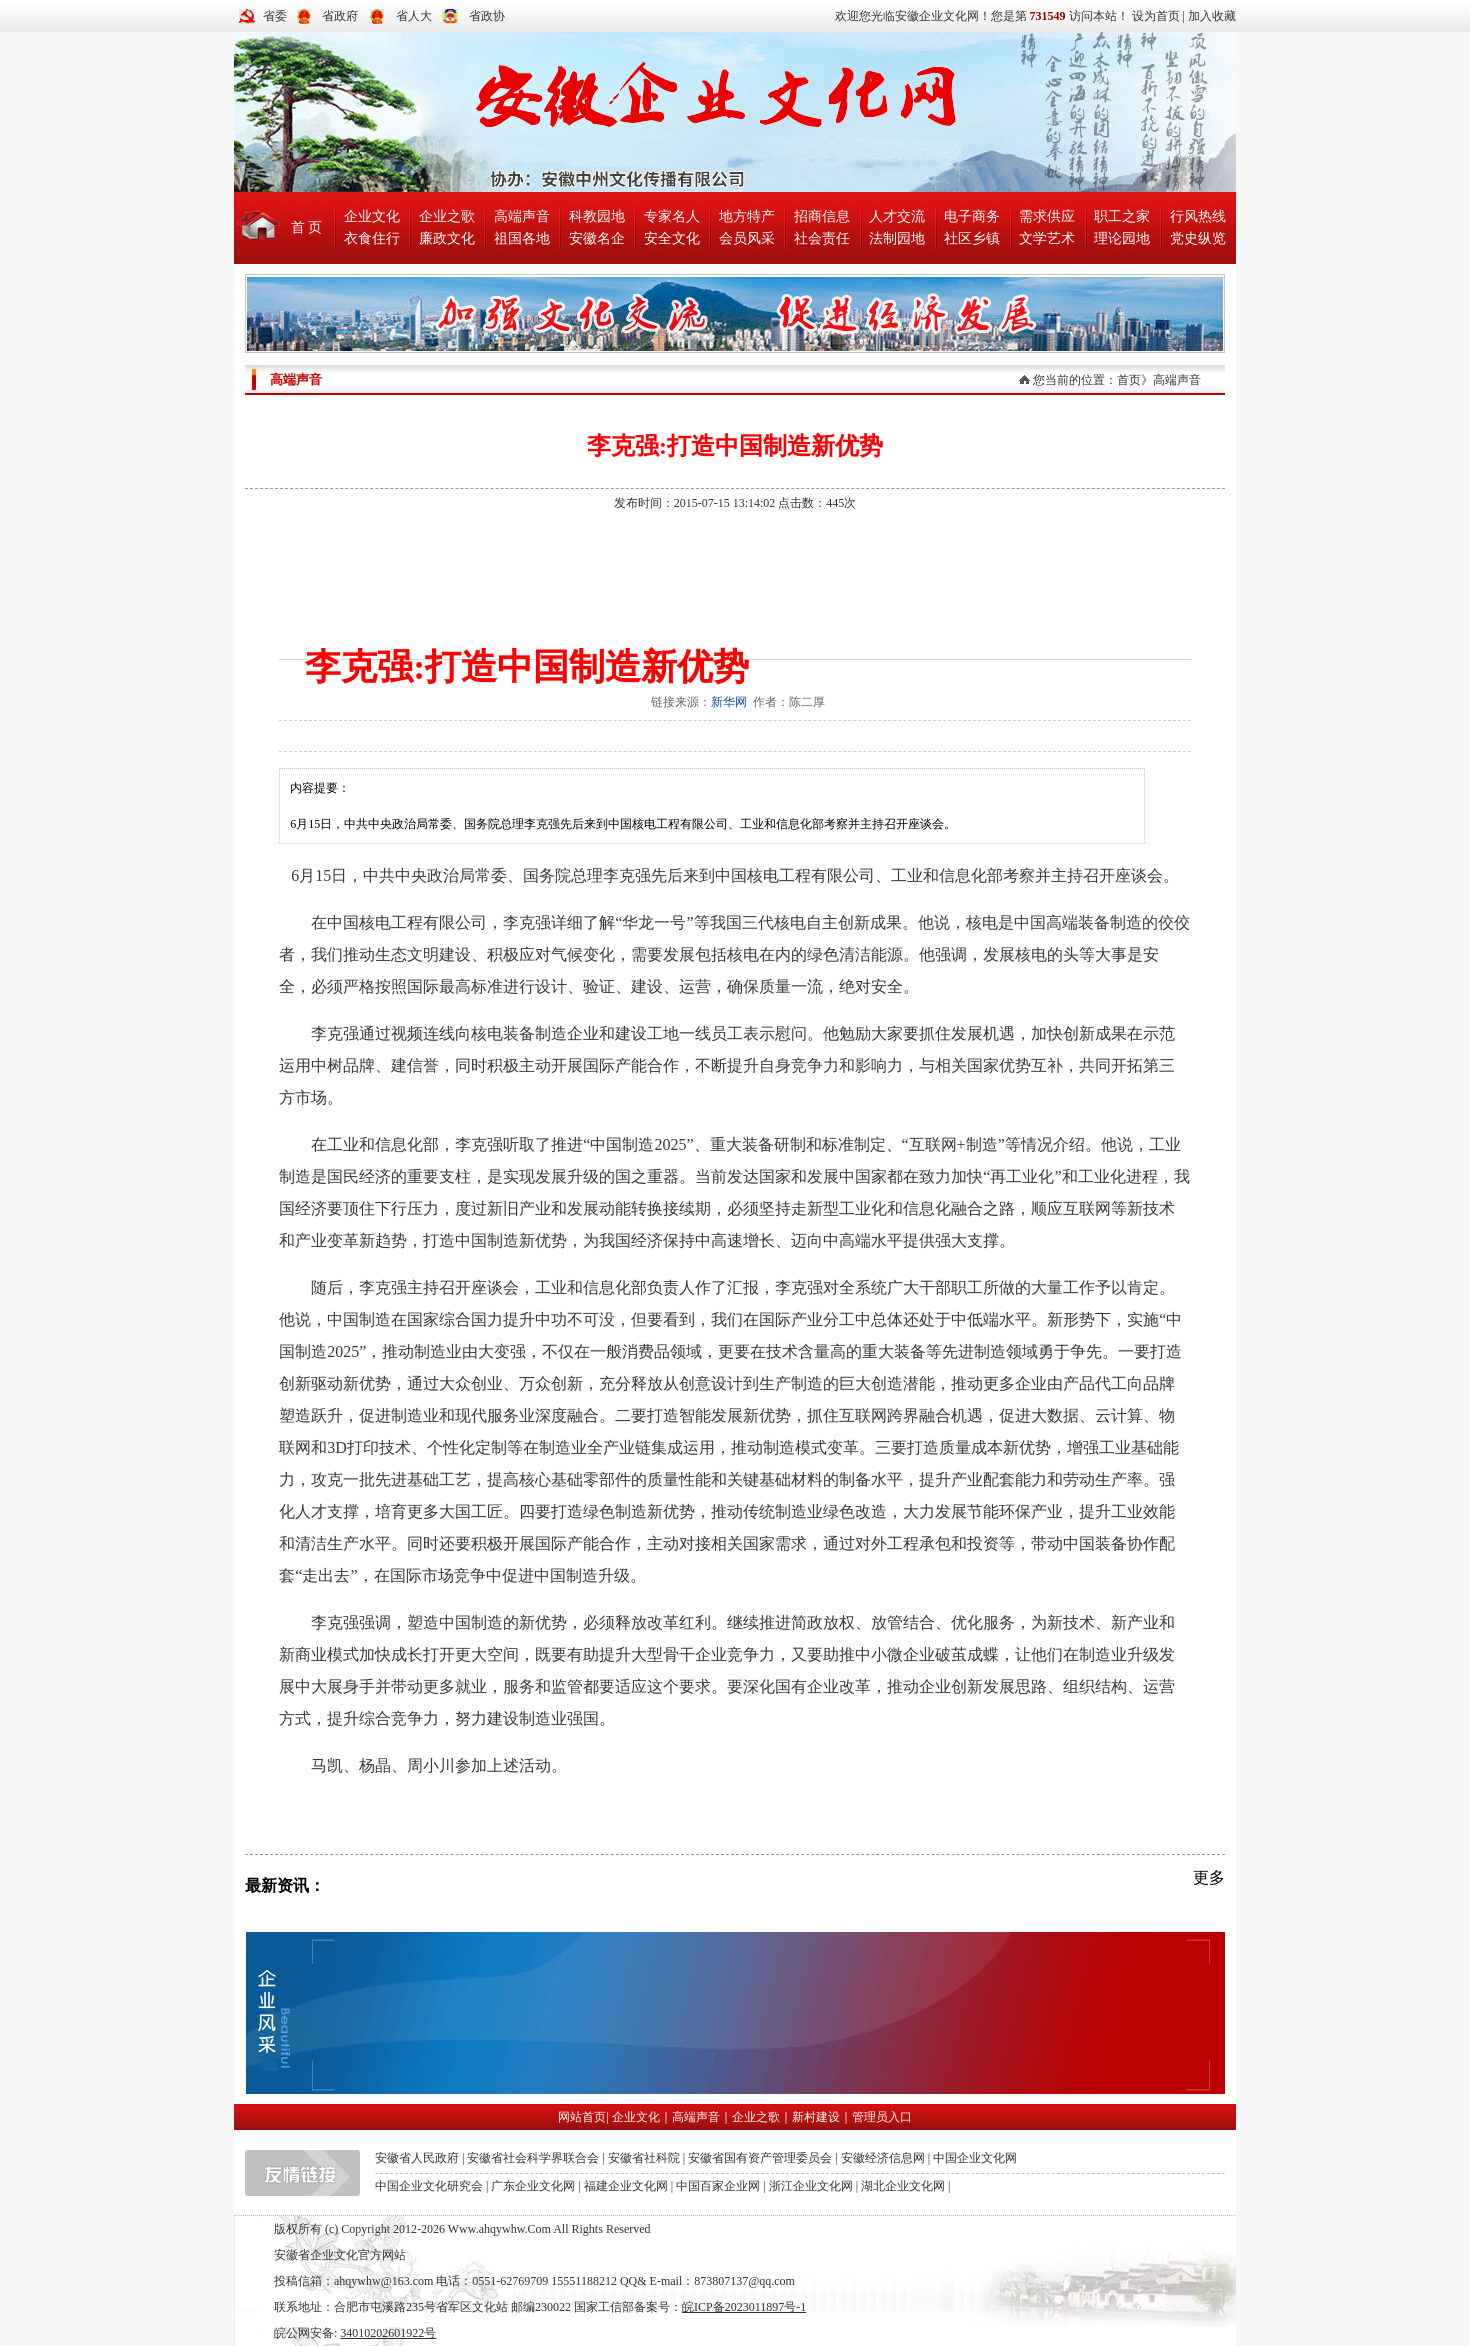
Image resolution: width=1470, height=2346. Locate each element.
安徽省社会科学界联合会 (533, 2158)
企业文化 (372, 216)
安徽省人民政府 (417, 2158)
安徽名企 (597, 238)
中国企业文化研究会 (429, 2186)
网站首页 (582, 2117)
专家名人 (672, 216)
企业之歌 (447, 216)
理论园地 (1122, 238)
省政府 (340, 16)
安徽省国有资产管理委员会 (760, 2158)
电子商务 (972, 216)
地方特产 (747, 216)
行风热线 (1198, 216)
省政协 (487, 16)
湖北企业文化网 (903, 2186)
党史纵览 (1198, 238)
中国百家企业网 (718, 2186)
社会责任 (822, 238)
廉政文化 (447, 238)
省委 (275, 16)
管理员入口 (882, 2117)
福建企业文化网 (626, 2186)
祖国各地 (522, 238)
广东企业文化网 (533, 2186)
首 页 (307, 227)
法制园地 (897, 238)
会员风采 (747, 238)
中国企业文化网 (975, 2158)
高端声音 (522, 216)
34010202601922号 (388, 2333)
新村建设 (816, 2117)
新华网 (729, 702)
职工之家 (1122, 216)
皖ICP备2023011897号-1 (744, 2307)
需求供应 (1047, 216)
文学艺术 (1047, 238)
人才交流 (897, 216)
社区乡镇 (972, 238)
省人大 (414, 16)
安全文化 (672, 238)
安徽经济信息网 (883, 2158)
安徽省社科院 (644, 2158)
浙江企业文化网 (811, 2186)
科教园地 (597, 216)
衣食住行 (372, 238)
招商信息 (822, 216)
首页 (1129, 380)
